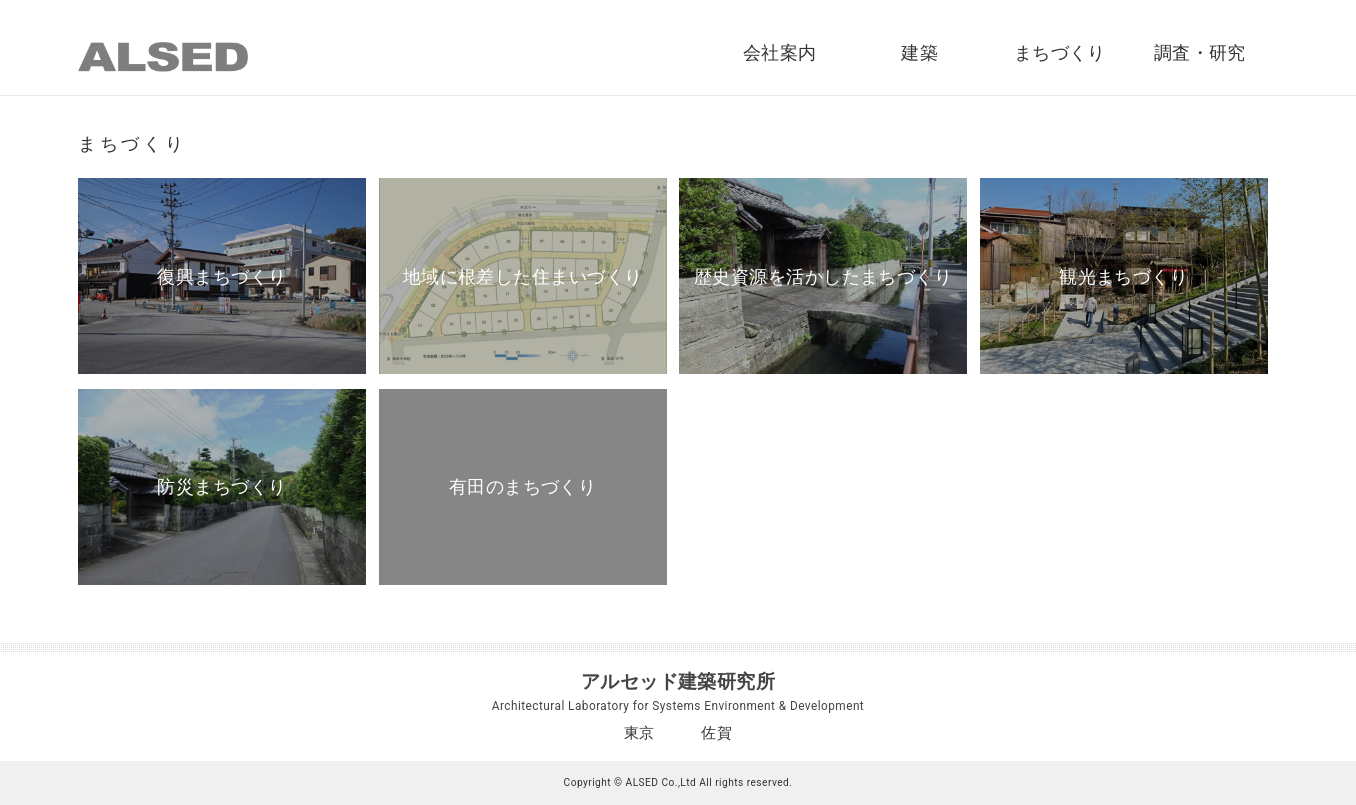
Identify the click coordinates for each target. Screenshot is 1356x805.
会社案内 (780, 53)
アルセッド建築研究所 (678, 681)
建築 (919, 53)
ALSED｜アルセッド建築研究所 (163, 57)
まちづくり (1060, 53)
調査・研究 (1200, 53)
